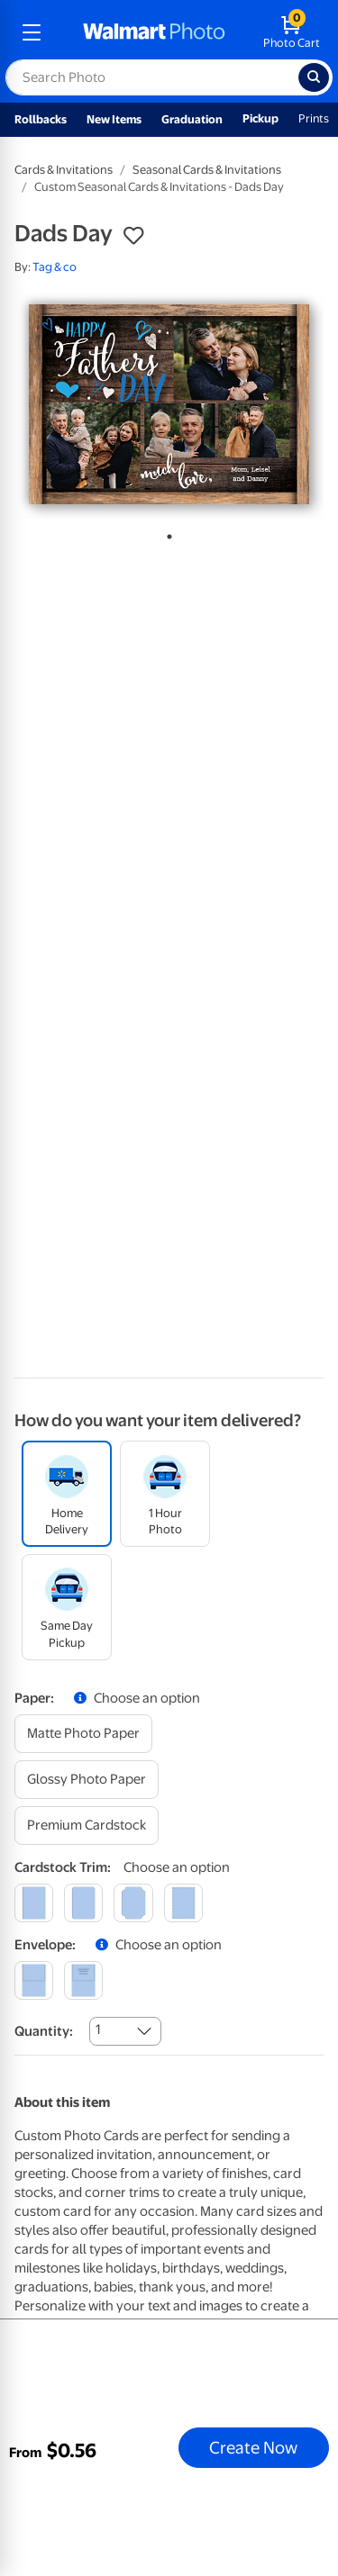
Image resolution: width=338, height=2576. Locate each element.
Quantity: (43, 2031)
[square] (33, 1903)
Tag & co (54, 267)
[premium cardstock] (86, 1825)
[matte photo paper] (83, 1733)
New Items (114, 119)
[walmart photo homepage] (154, 32)
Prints (313, 118)
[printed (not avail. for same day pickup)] (83, 1980)
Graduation (192, 119)
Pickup (260, 118)
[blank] (33, 1980)
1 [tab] (166, 533)
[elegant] (133, 1903)
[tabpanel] (169, 404)
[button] (133, 236)
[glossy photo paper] (86, 1779)
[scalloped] (183, 1903)
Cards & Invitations (63, 169)
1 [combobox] (98, 2029)
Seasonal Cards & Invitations (206, 169)
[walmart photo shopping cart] (292, 32)
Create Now (253, 2447)
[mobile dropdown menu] (31, 32)
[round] (83, 1903)
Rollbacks (40, 119)
